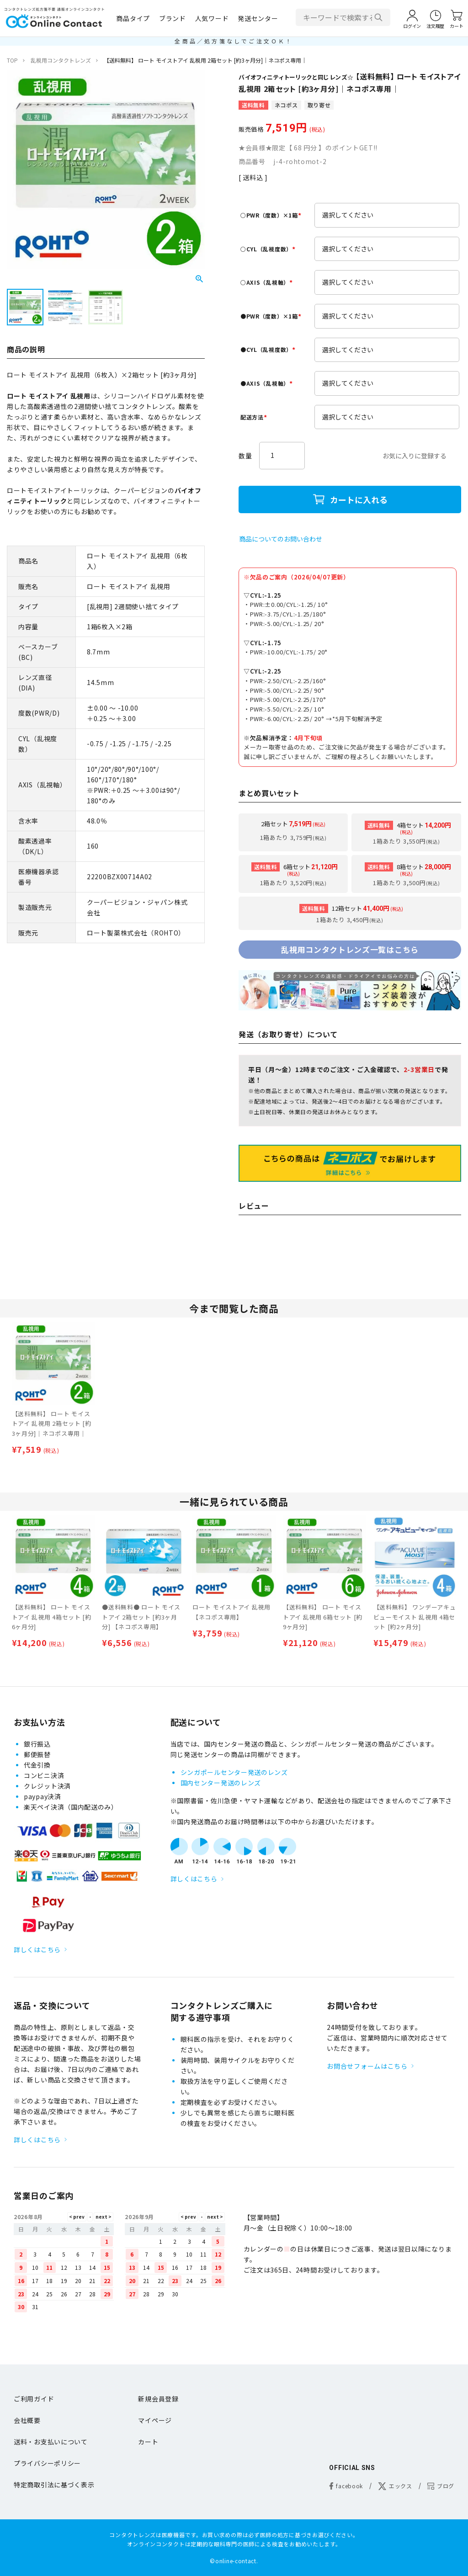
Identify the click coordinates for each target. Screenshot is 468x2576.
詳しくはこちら (37, 1949)
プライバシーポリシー (47, 2463)
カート (148, 2441)
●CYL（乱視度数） (269, 349)
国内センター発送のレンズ (221, 1782)
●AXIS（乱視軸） (267, 383)
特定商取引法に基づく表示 (54, 2484)
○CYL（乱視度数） (269, 249)
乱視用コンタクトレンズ (61, 60)
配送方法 (254, 417)
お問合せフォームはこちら (367, 2066)
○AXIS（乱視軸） (267, 282)
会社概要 (27, 2420)
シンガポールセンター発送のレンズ (234, 1772)
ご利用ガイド (34, 2398)
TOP (12, 60)
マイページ (155, 2420)
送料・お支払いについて (51, 2441)
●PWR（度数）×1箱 (271, 316)
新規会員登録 (158, 2398)
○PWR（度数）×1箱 (271, 215)
